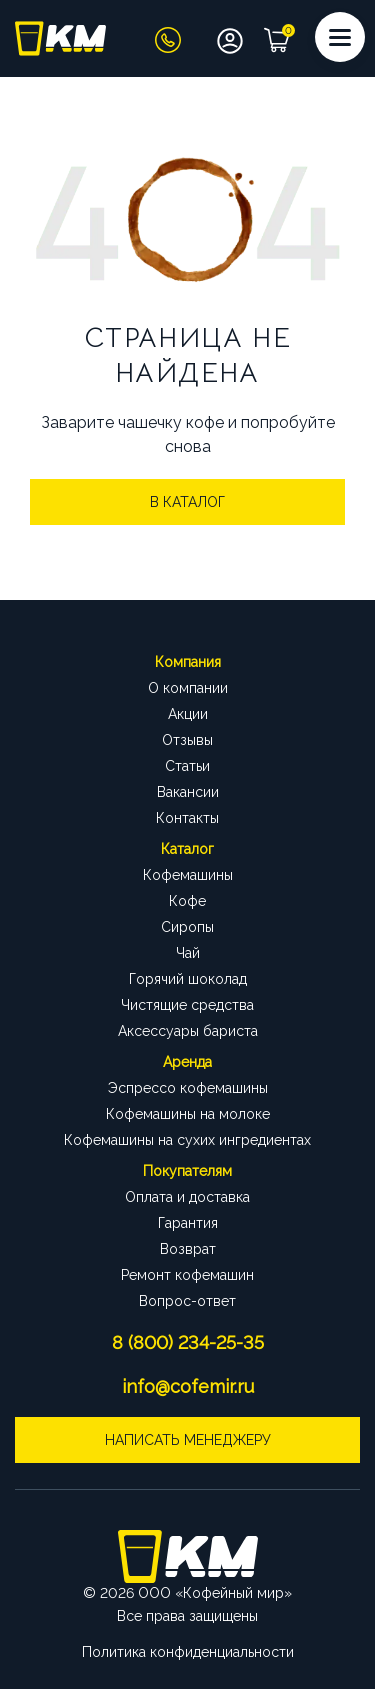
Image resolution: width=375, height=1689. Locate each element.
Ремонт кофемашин (187, 1275)
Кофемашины (188, 875)
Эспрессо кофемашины (188, 1088)
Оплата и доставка (187, 1197)
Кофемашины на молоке (188, 1114)
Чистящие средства (187, 1005)
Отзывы (187, 740)
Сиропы (187, 927)
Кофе (187, 901)
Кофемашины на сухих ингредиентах (187, 1140)
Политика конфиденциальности (188, 1652)
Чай (188, 953)
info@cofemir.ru (188, 1386)
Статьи (187, 766)
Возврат (188, 1249)
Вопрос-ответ (187, 1301)
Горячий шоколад (188, 979)
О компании (188, 688)
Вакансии (188, 792)
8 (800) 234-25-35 (188, 1342)
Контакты (187, 818)
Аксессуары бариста (188, 1031)
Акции (188, 714)
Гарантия (188, 1223)
